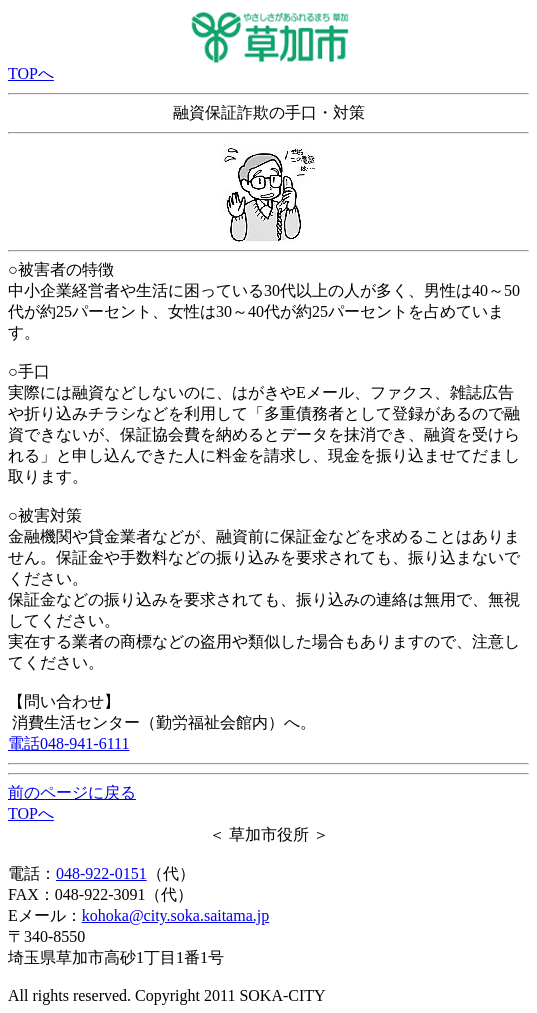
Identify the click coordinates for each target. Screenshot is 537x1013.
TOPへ (31, 73)
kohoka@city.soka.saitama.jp (175, 915)
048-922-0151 (101, 873)
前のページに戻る (72, 792)
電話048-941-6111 (68, 743)
